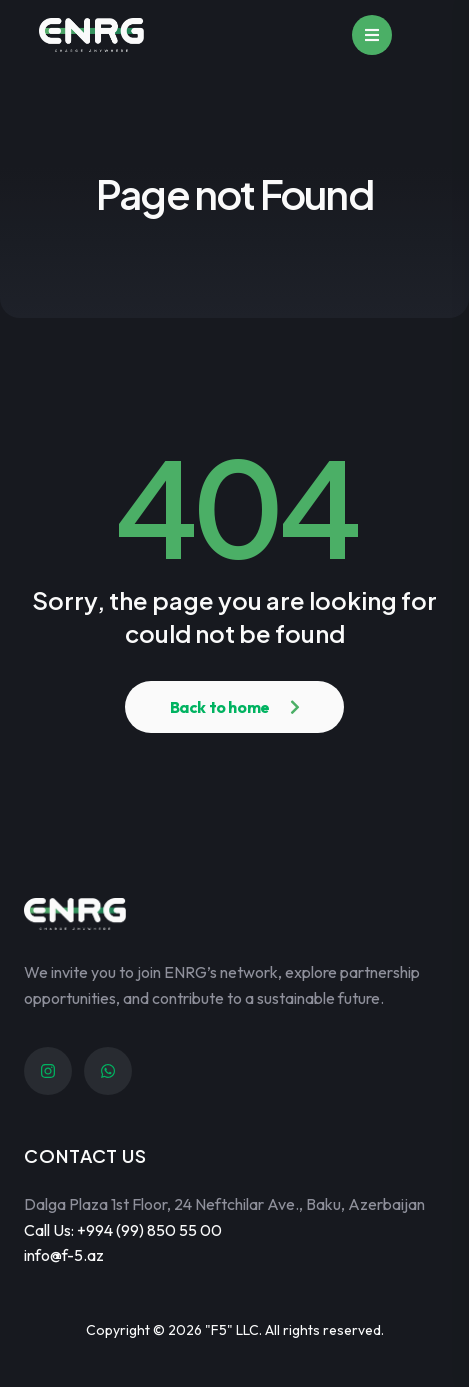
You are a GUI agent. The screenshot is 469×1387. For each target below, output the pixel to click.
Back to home (220, 707)
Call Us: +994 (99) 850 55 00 (123, 1230)
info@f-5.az (64, 1255)
